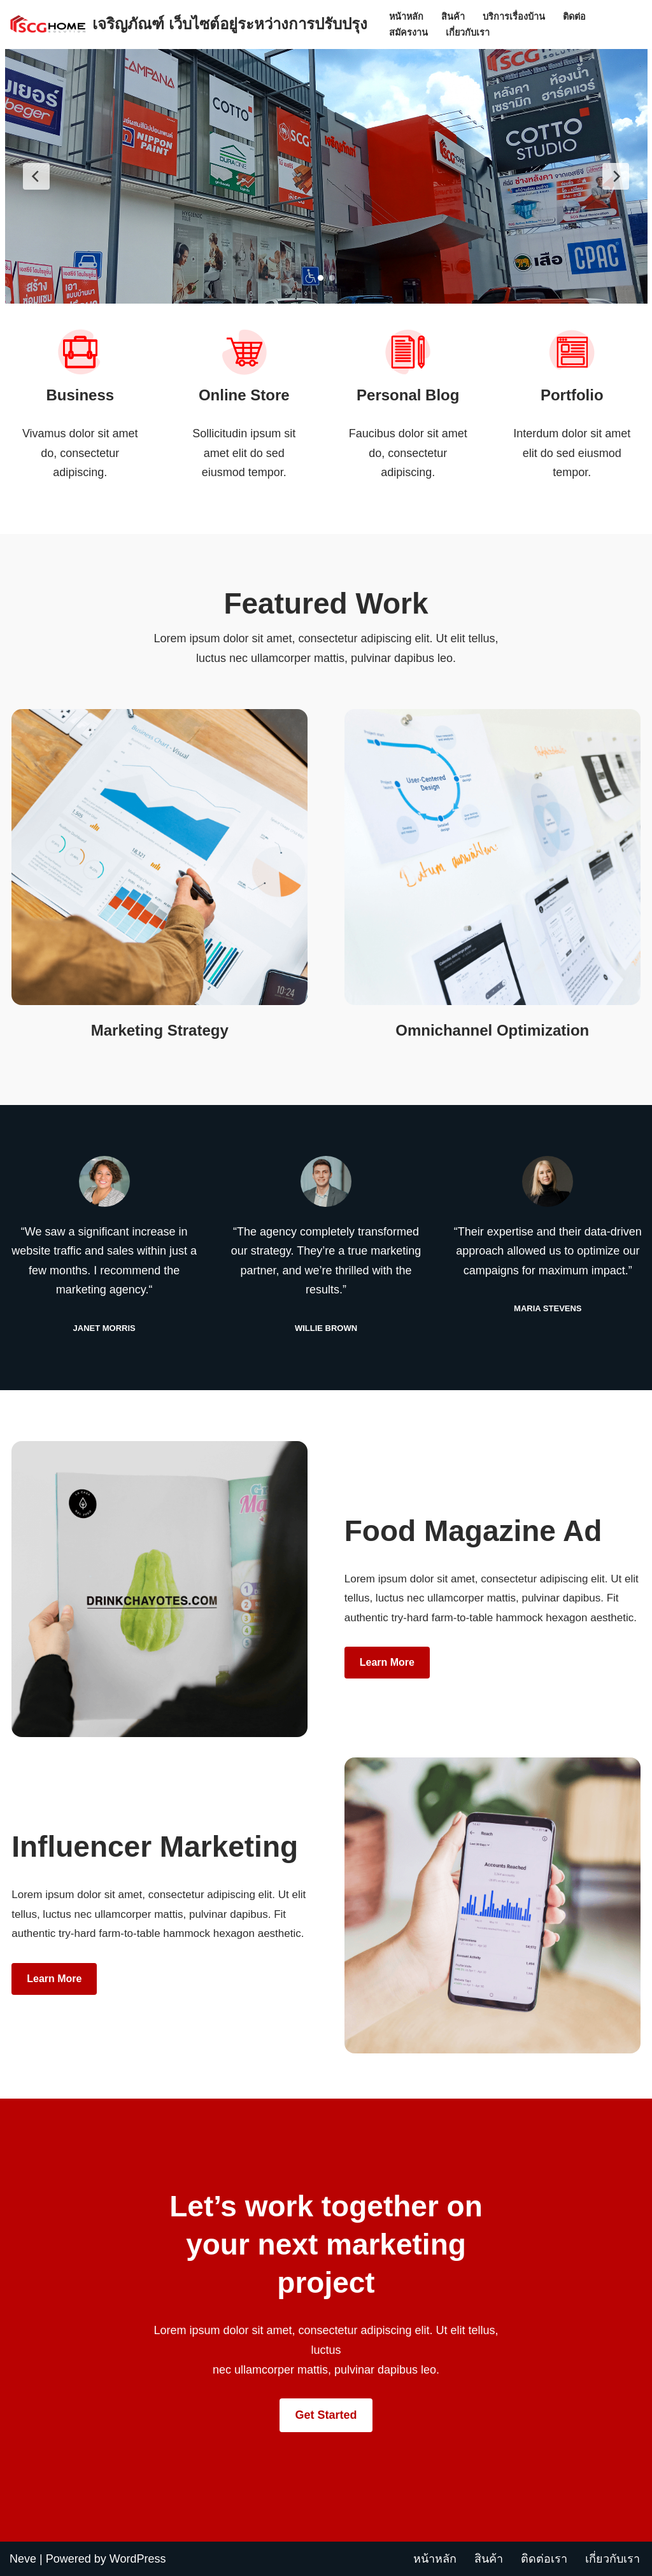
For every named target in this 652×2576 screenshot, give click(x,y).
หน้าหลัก (406, 16)
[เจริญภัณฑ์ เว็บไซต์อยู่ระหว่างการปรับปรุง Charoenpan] (188, 24)
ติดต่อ (574, 16)
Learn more (387, 1662)
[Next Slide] (615, 176)
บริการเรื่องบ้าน (514, 16)
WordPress (138, 2558)
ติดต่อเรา (544, 2558)
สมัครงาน (408, 32)
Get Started (326, 2415)
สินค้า (453, 16)
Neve (23, 2558)
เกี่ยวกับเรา (468, 32)
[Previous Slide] (36, 176)
